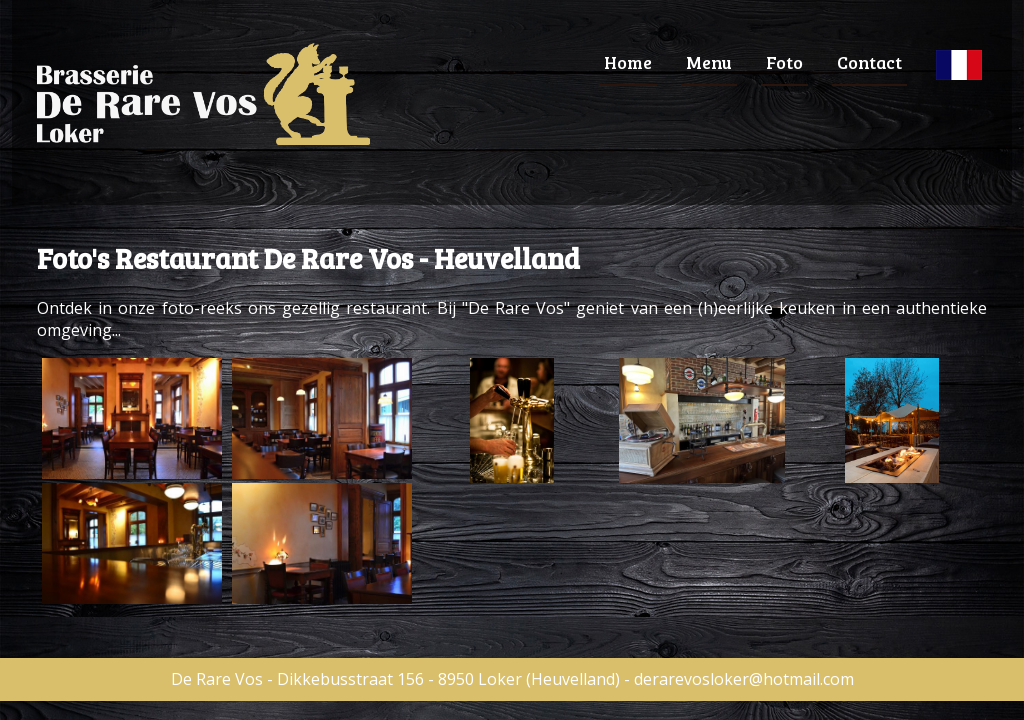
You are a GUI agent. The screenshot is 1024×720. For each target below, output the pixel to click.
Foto (784, 62)
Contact (869, 62)
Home (628, 62)
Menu (709, 62)
